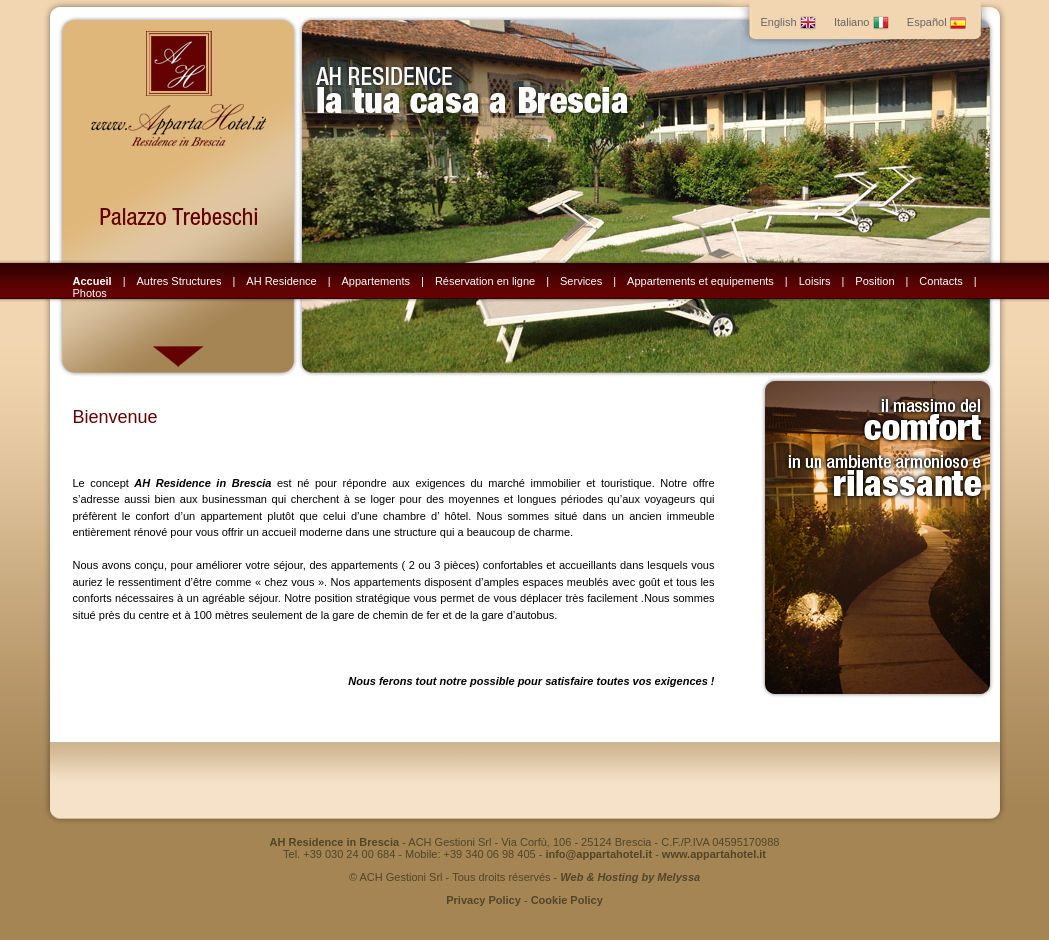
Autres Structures (179, 281)
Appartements (376, 281)
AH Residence (281, 281)
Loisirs (815, 281)
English (788, 22)
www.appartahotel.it (714, 854)
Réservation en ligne (485, 281)
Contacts (940, 281)
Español (936, 22)
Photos (90, 293)
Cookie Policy (567, 900)
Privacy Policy (483, 900)
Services (581, 281)
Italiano (861, 22)
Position (874, 281)
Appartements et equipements (700, 281)
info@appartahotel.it (598, 854)
